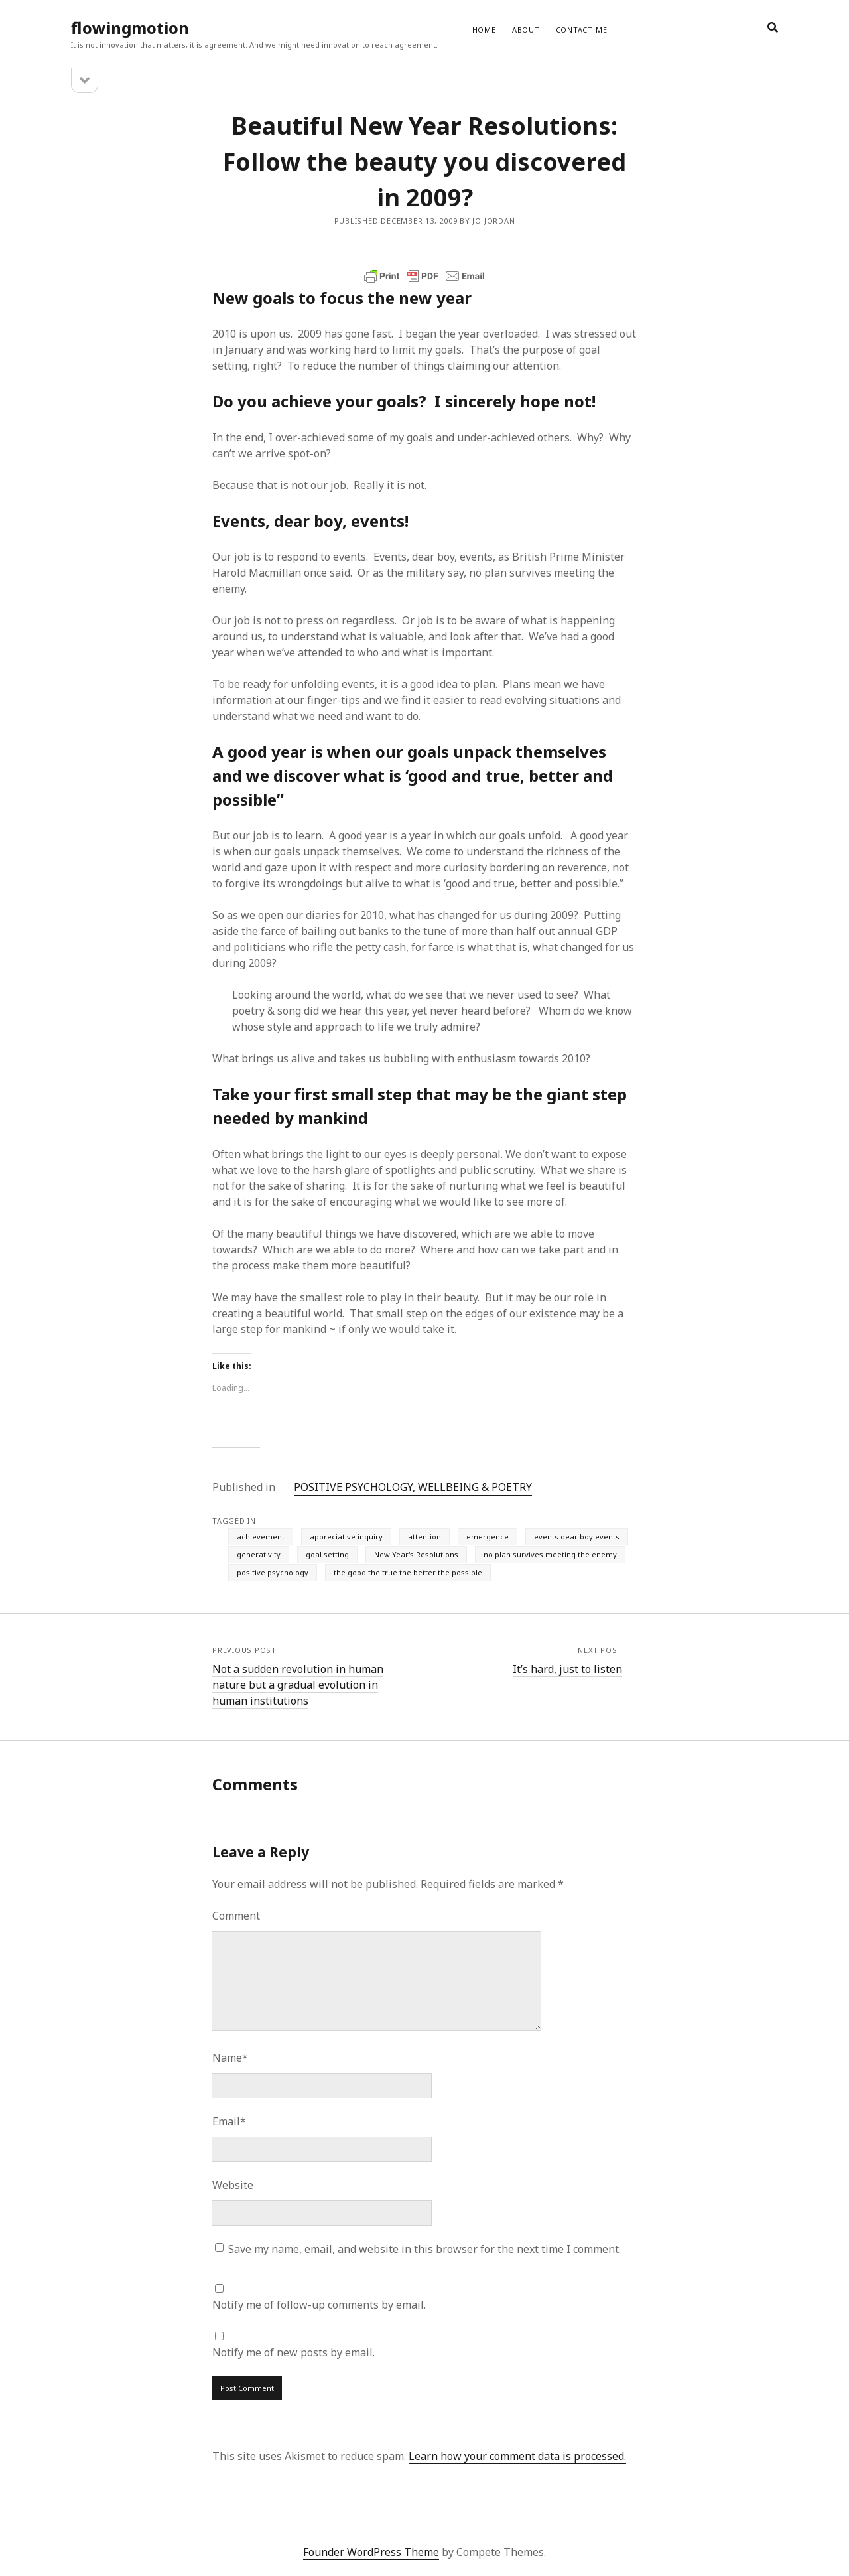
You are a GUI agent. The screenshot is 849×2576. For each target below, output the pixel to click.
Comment (236, 1915)
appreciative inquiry (346, 1536)
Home (484, 30)
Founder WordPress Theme (371, 2552)
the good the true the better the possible (408, 1572)
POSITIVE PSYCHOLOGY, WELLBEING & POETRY (413, 1487)
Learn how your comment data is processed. (517, 2456)
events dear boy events (577, 1536)
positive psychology (272, 1572)
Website (232, 2185)
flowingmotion (130, 27)
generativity (259, 1554)
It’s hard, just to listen (567, 1669)
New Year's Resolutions (416, 1554)
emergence (487, 1536)
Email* (229, 2121)
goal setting (327, 1554)
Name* (230, 2057)
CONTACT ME (582, 30)
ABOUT (526, 30)
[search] (773, 28)
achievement (261, 1536)
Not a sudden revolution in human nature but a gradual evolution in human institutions (297, 1685)
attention (424, 1536)
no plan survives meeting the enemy (550, 1554)
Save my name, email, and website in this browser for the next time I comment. (424, 2249)
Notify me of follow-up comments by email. (319, 2304)
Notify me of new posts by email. (293, 2352)
